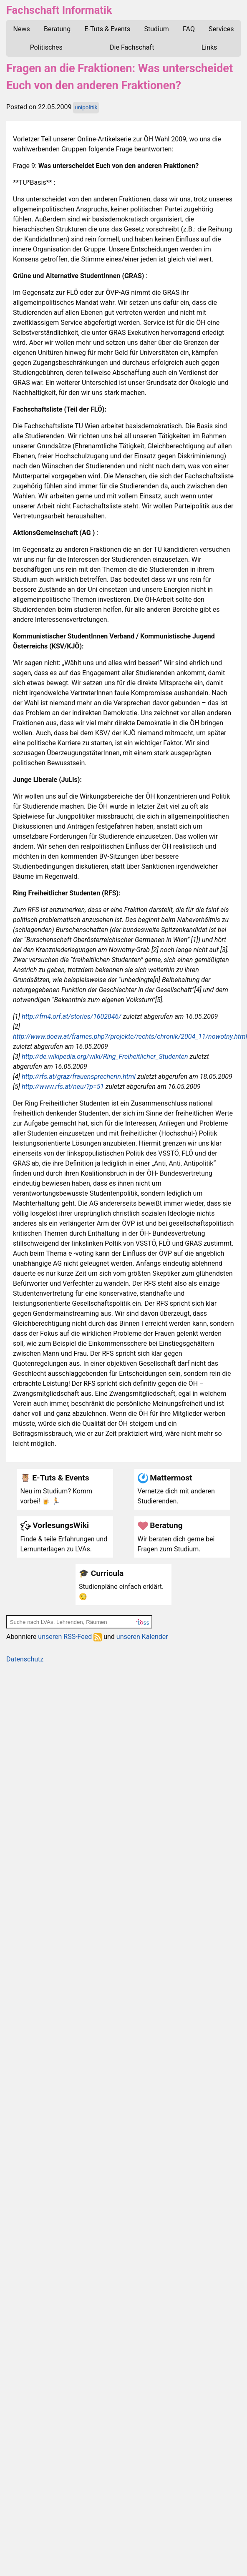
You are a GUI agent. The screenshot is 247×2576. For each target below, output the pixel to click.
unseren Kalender (142, 1637)
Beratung (57, 29)
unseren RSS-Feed (70, 1637)
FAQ (189, 29)
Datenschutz (24, 1659)
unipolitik (86, 107)
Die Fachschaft (132, 47)
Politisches (46, 47)
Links (209, 47)
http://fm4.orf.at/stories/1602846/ (71, 1016)
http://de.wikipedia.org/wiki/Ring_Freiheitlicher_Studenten (105, 1057)
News (21, 29)
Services (221, 29)
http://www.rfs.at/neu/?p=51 (63, 1087)
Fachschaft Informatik (59, 10)
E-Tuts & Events (107, 29)
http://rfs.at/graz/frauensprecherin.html (79, 1077)
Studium (156, 29)
